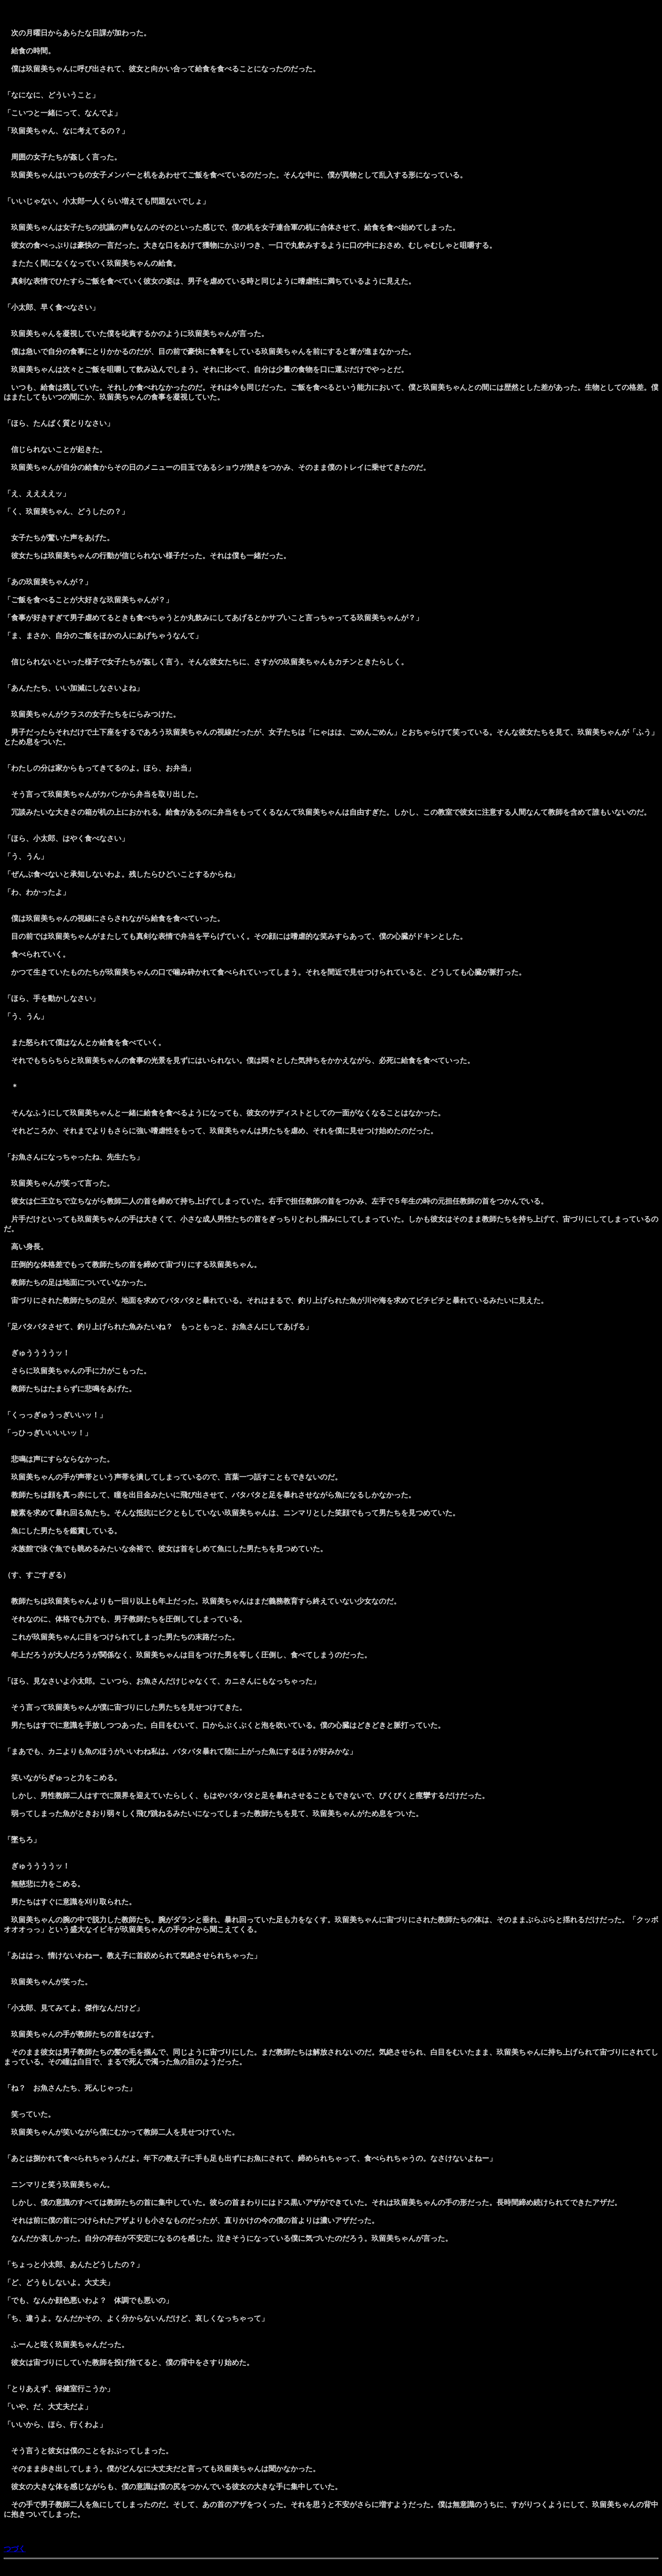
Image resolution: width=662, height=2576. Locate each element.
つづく (15, 2549)
